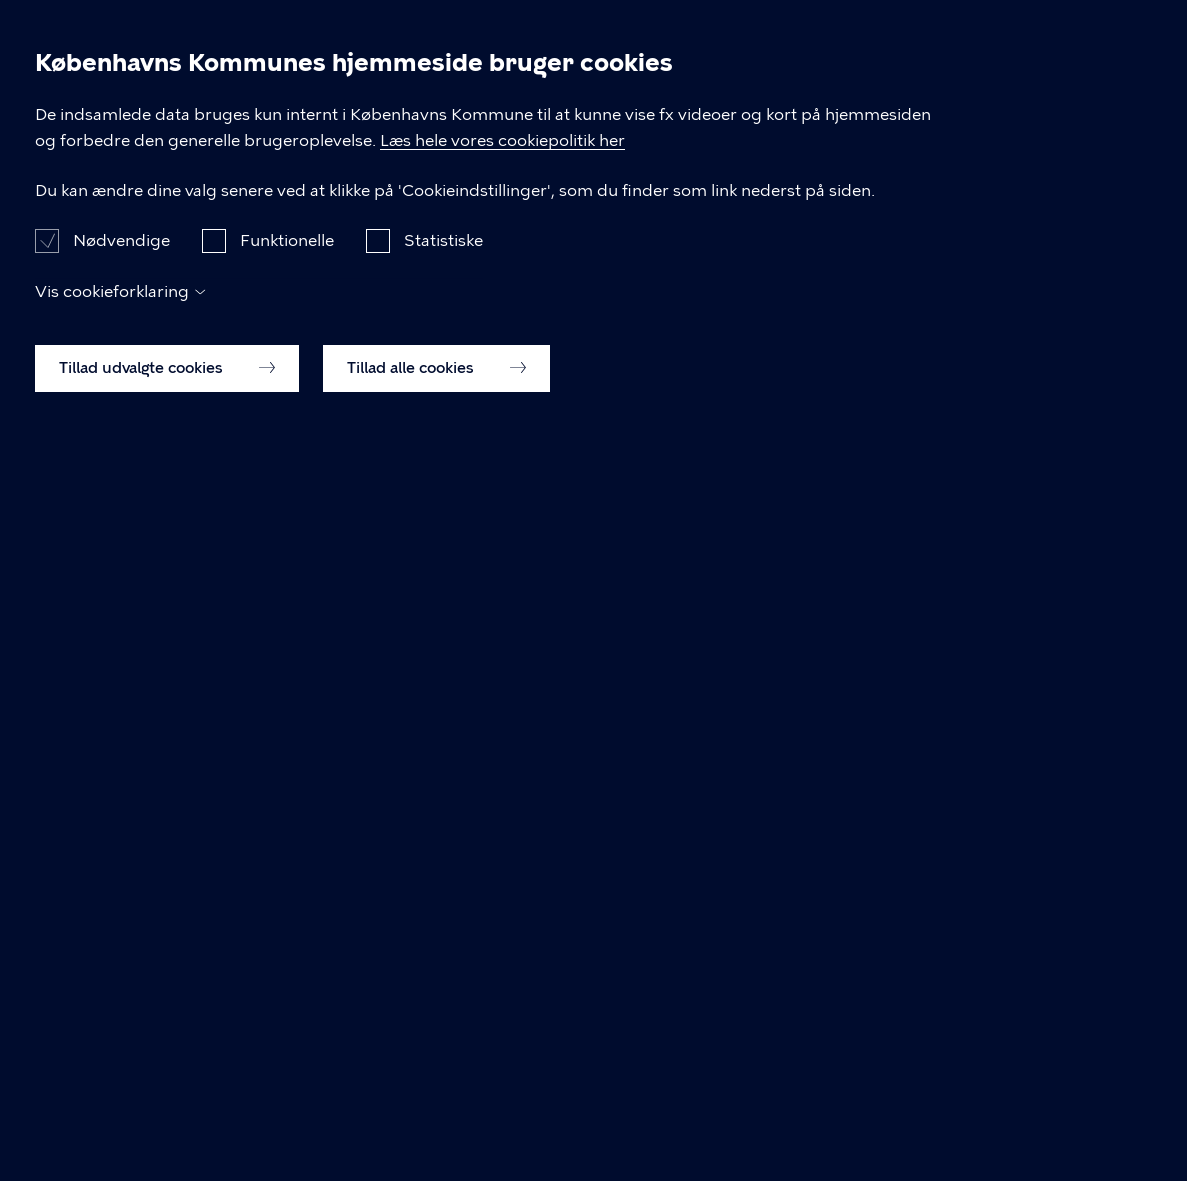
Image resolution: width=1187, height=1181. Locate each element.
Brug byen (716, 88)
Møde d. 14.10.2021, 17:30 (624, 205)
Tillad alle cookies (436, 1112)
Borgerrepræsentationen (396, 205)
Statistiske (443, 984)
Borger (475, 88)
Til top (101, 634)
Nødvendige (121, 984)
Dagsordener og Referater (164, 205)
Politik (836, 88)
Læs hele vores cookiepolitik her (636, 858)
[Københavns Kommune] (87, 134)
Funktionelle (287, 984)
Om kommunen (981, 88)
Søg (1123, 89)
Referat (787, 205)
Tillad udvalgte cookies (167, 1112)
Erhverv (587, 88)
